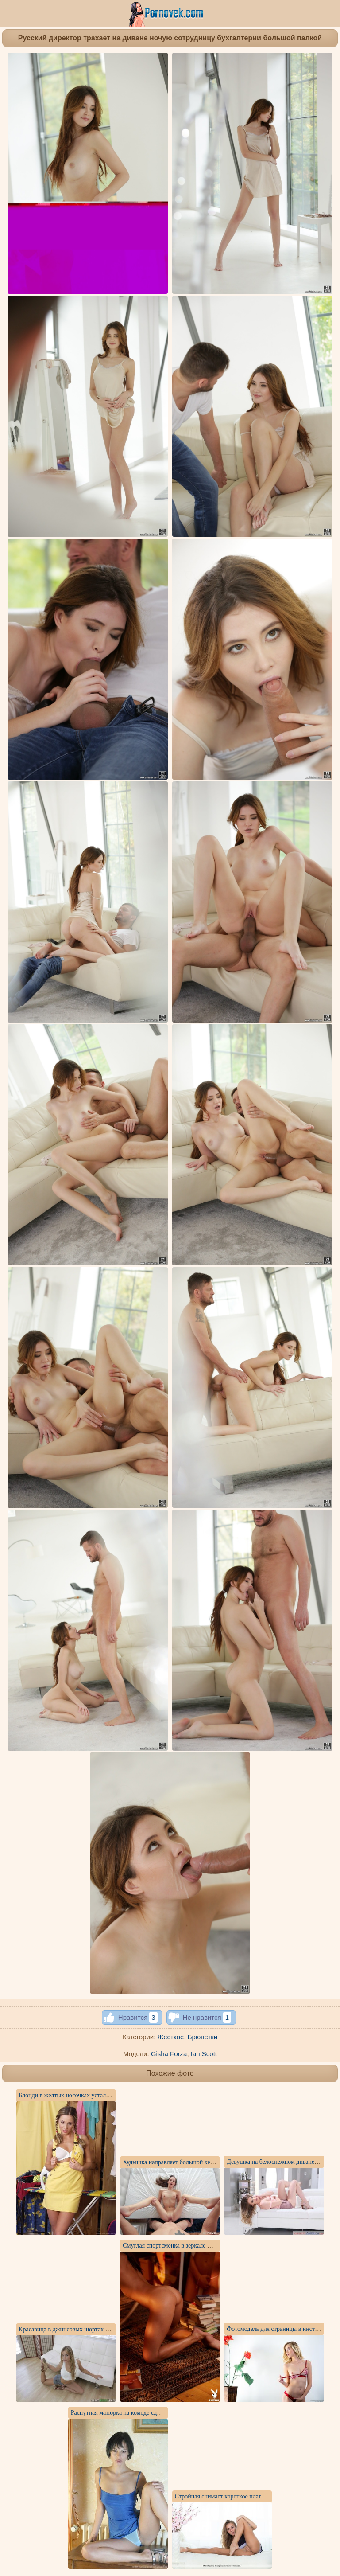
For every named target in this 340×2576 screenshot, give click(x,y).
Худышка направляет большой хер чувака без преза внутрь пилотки (212, 2162)
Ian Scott (204, 2053)
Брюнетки (202, 2037)
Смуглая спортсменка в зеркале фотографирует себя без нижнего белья (216, 2245)
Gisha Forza (169, 2053)
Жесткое (171, 2037)
